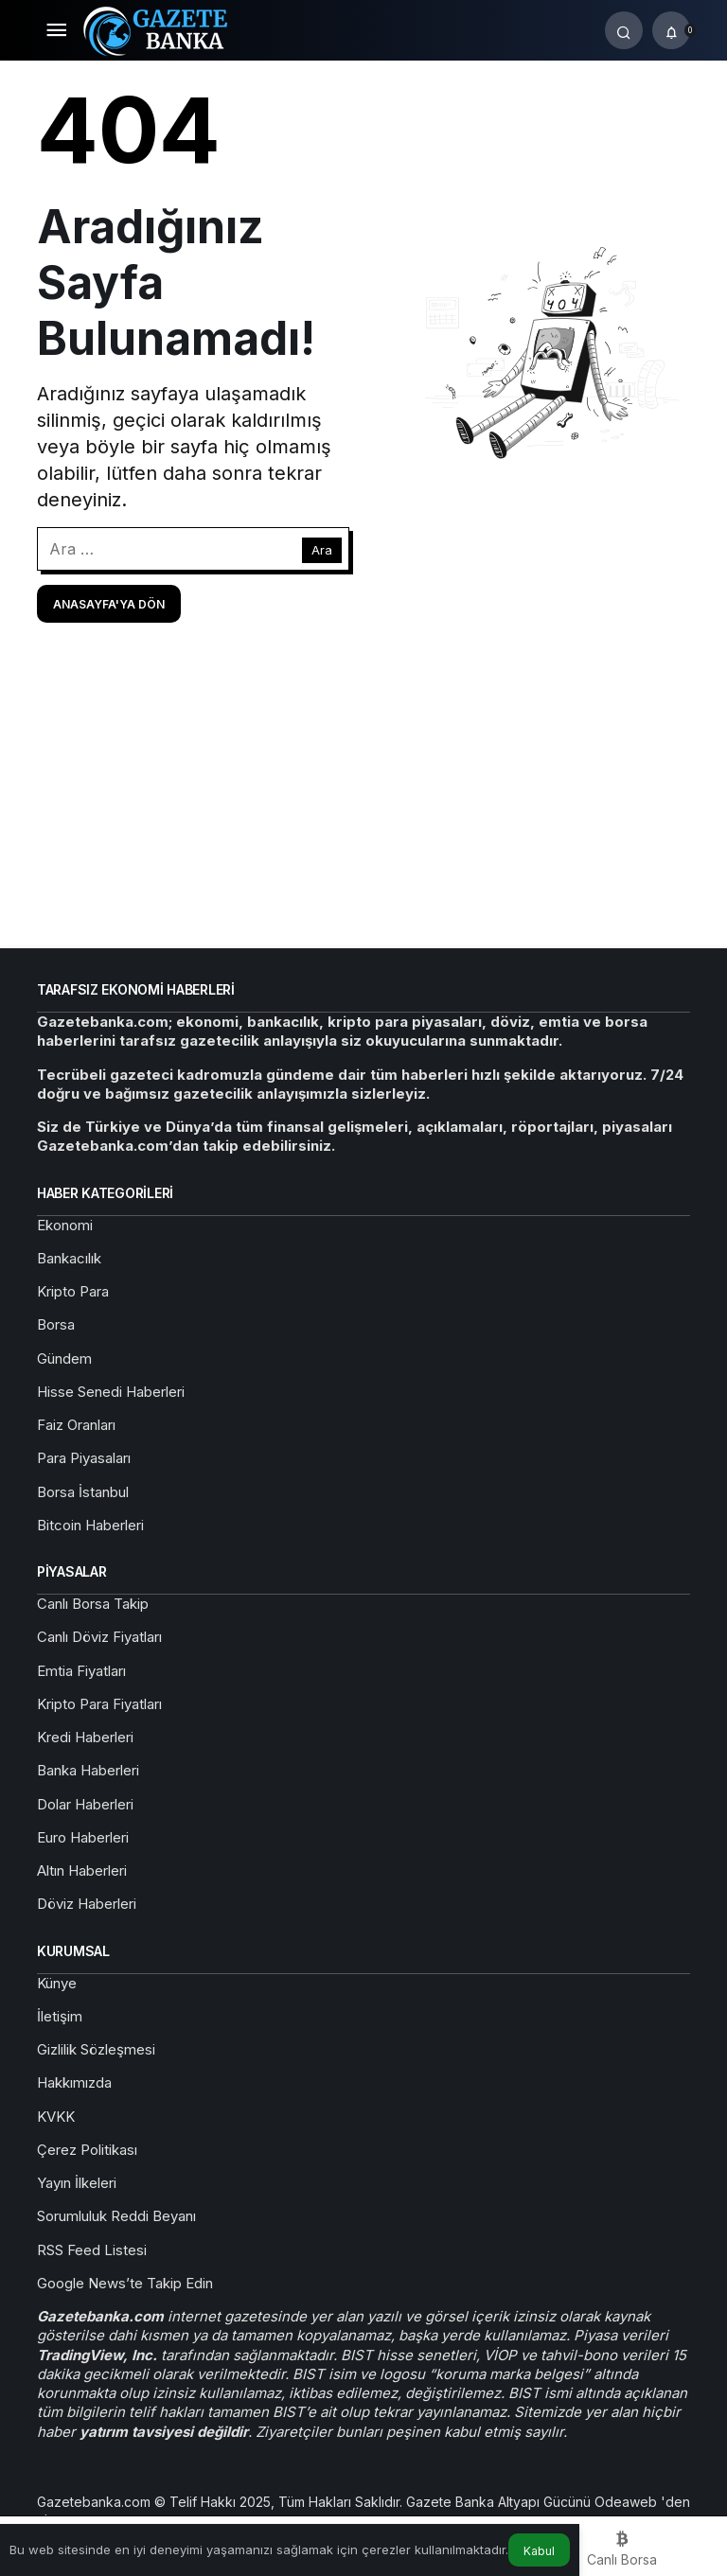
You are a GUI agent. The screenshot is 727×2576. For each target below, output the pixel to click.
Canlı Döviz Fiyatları (99, 1637)
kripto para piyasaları (405, 1022)
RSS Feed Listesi (92, 2250)
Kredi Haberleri (85, 1737)
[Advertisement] (363, 783)
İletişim (59, 2016)
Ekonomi (65, 1225)
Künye (57, 1983)
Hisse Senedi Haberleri (111, 1392)
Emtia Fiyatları (81, 1671)
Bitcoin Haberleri (90, 1525)
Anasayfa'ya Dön (109, 604)
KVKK (56, 2117)
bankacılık (283, 1022)
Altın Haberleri (82, 1870)
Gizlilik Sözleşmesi (96, 2049)
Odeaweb (627, 2502)
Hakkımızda (74, 2082)
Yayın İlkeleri (76, 2183)
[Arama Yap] (624, 30)
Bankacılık (69, 1258)
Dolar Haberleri (85, 1804)
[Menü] (56, 30)
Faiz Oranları (76, 1425)
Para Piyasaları (84, 1458)
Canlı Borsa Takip (93, 1604)
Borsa (56, 1324)
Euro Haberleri (83, 1837)
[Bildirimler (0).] (671, 30)
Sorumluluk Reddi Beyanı (116, 2216)
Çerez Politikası (87, 2150)
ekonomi (207, 1022)
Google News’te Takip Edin (125, 2283)
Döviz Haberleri (86, 1904)
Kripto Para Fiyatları (99, 1704)
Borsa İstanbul (83, 1492)
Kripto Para (73, 1291)
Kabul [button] (539, 2551)
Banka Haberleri (88, 1770)
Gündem (64, 1358)
